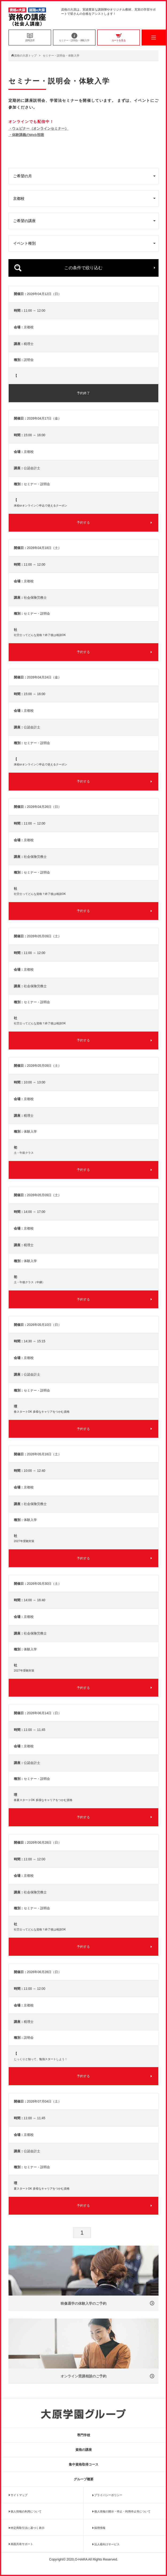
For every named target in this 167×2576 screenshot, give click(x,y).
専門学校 (83, 2440)
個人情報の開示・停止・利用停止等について (122, 2516)
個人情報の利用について (26, 2516)
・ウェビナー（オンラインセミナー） (38, 128)
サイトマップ (19, 2500)
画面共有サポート (22, 2549)
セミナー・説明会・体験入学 (74, 37)
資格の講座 (83, 2455)
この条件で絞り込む (83, 267)
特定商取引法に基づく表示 (27, 2532)
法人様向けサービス (107, 2549)
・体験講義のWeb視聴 (26, 135)
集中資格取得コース (83, 2469)
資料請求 (30, 37)
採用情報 (99, 2532)
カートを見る (119, 37)
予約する (83, 528)
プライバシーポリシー (108, 2500)
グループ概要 (83, 2484)
